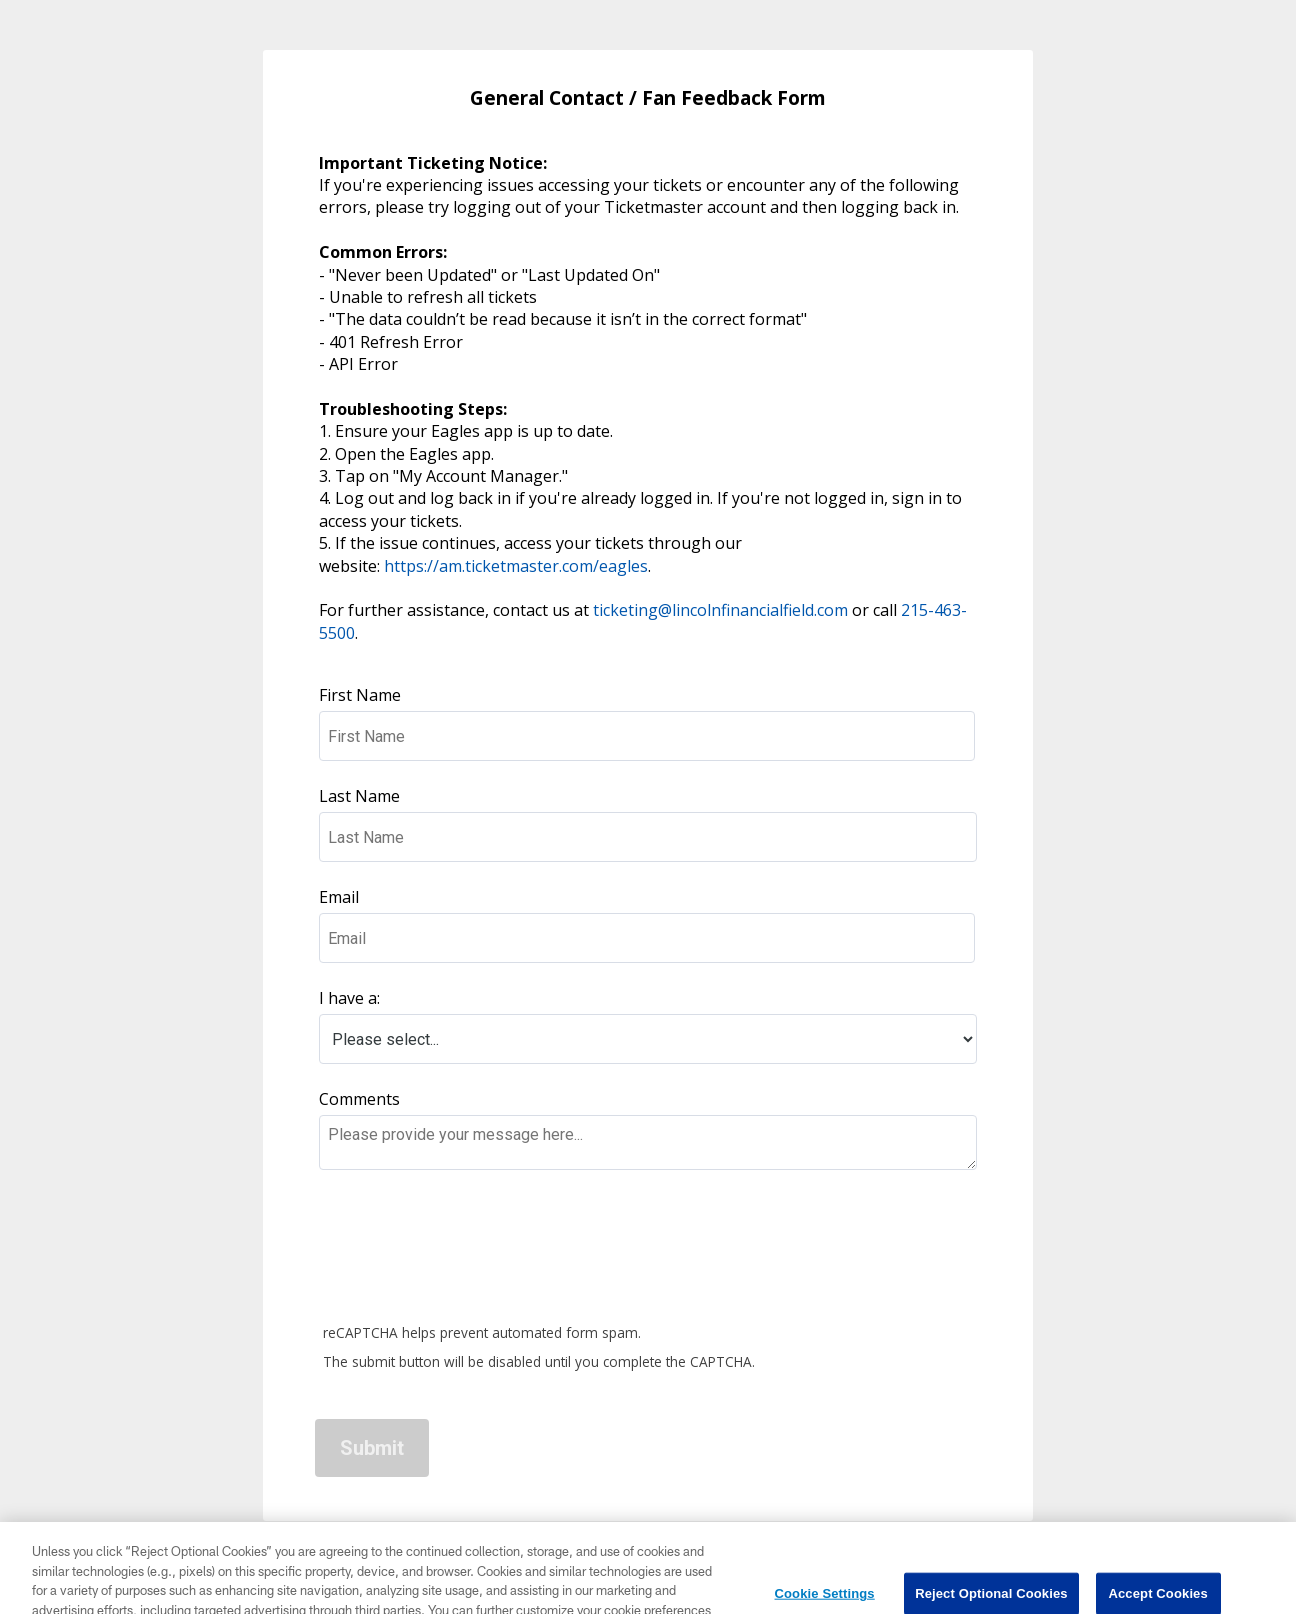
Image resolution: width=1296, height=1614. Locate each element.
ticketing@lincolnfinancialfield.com (720, 610)
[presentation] (469, 1250)
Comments (359, 1099)
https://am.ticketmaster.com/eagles (516, 566)
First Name (362, 695)
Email (339, 897)
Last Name (361, 796)
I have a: (349, 998)
